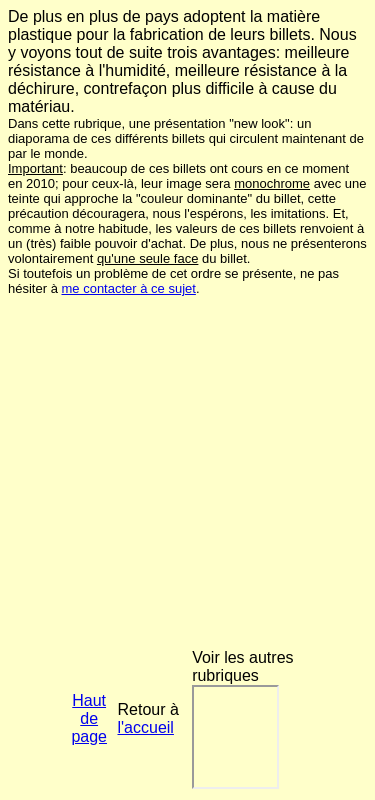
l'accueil (146, 727)
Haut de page (89, 718)
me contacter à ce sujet (128, 288)
